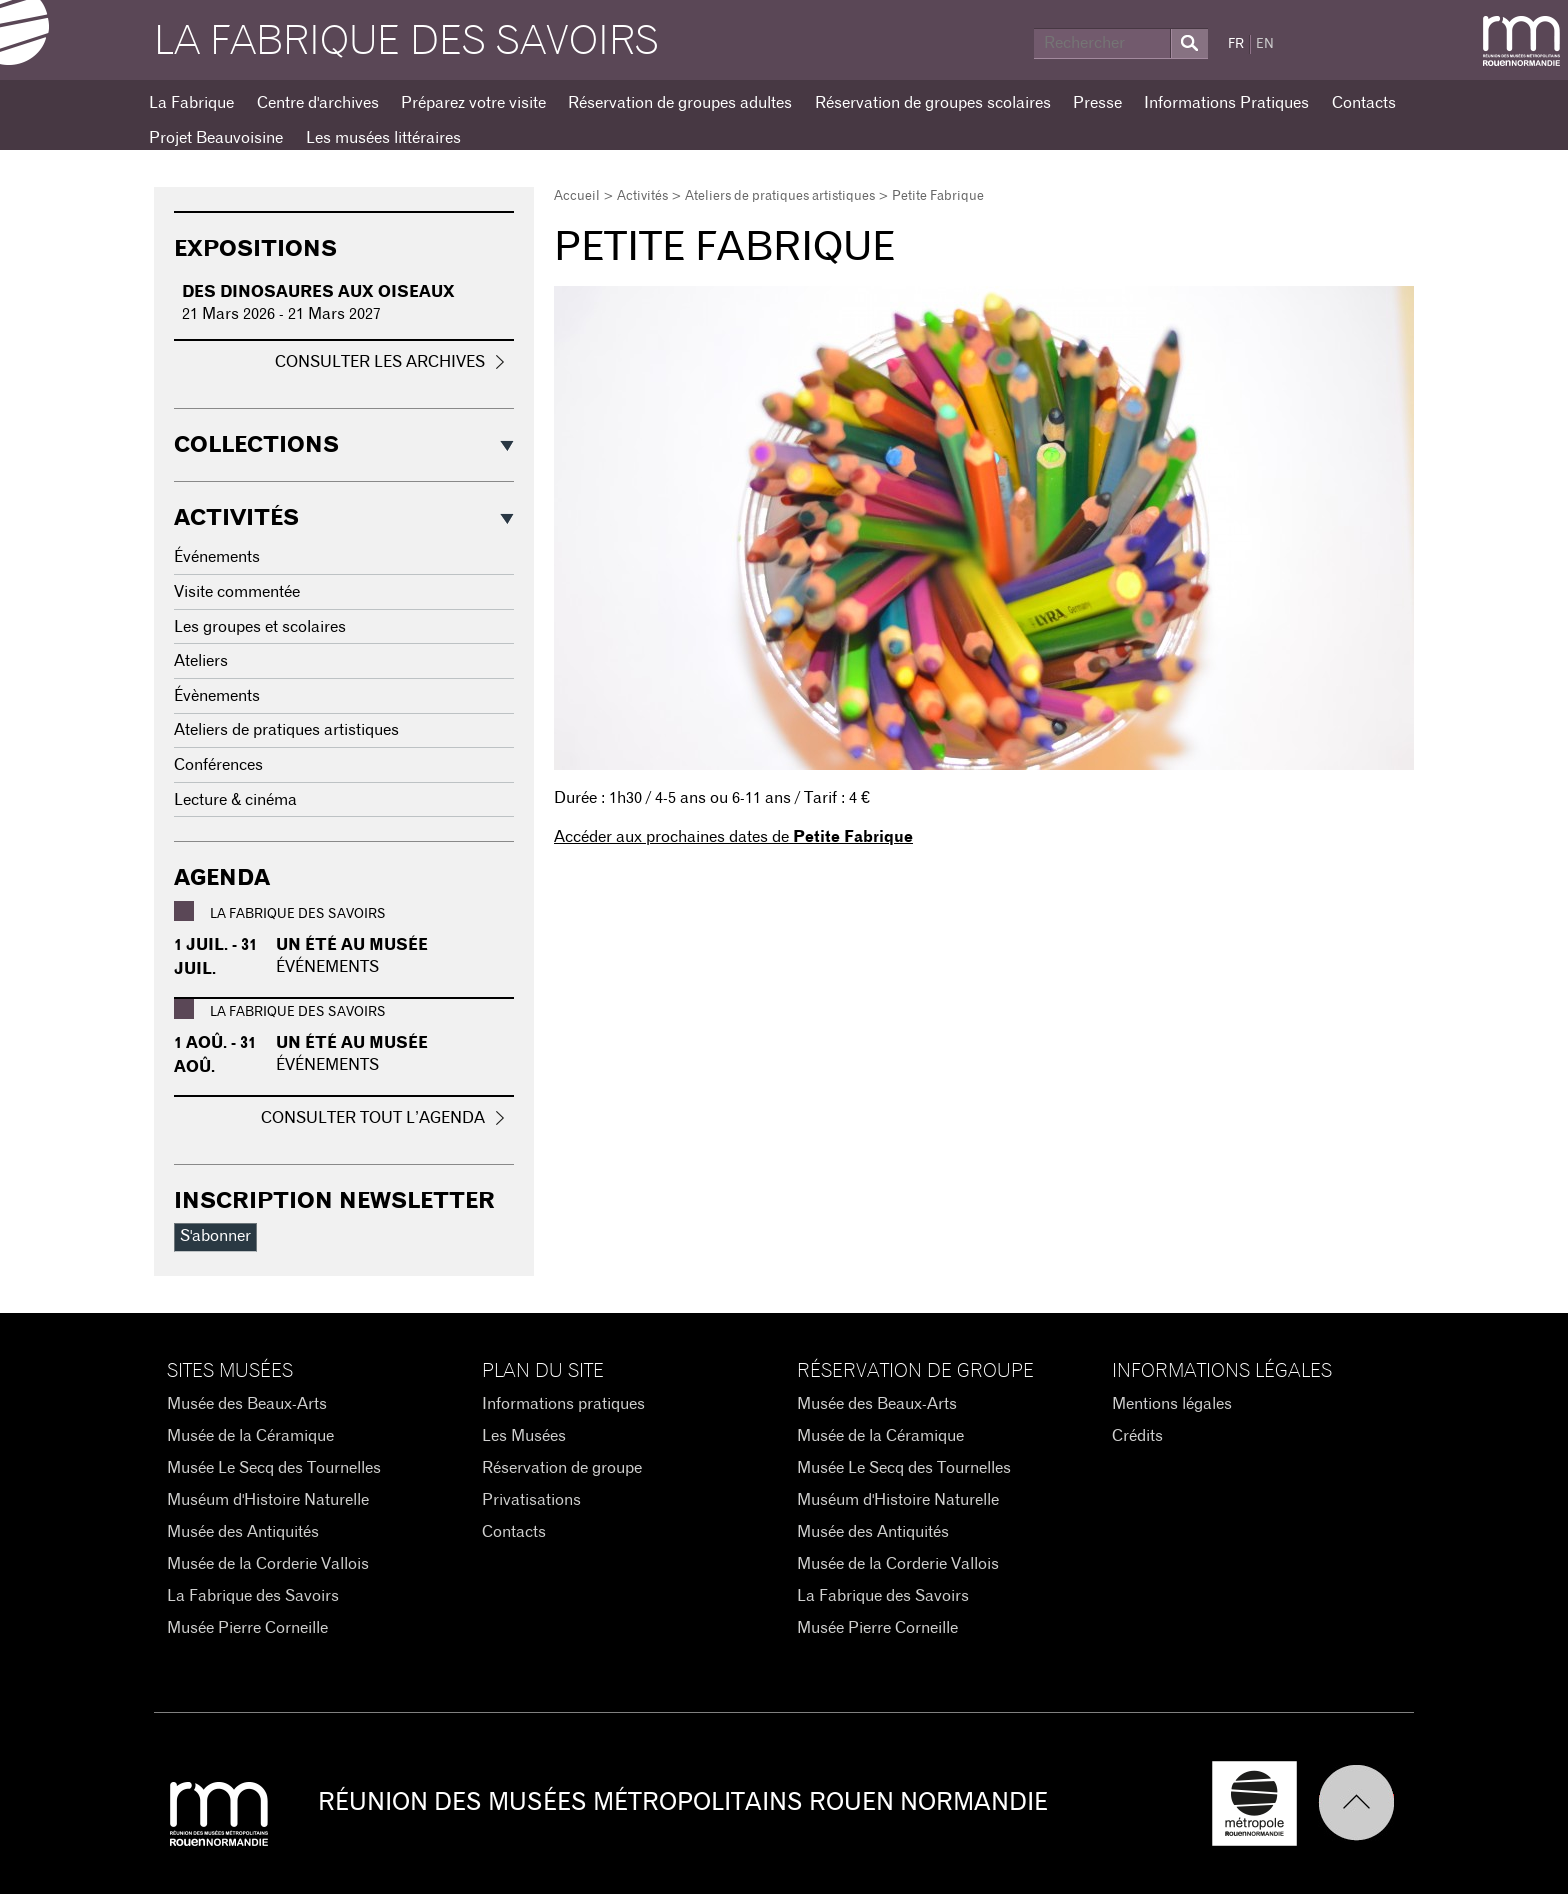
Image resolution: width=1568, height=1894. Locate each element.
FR (1236, 44)
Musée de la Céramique (250, 1436)
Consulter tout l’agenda (373, 1118)
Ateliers (201, 661)
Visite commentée (237, 592)
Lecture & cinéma (235, 800)
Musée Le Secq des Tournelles (274, 1468)
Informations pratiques (563, 1404)
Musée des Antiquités (243, 1532)
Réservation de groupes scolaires (933, 103)
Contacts (1364, 103)
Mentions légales (1172, 1404)
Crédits (1137, 1436)
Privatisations (531, 1500)
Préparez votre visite (473, 103)
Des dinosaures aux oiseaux (318, 292)
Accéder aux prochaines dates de (733, 837)
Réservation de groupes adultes (680, 103)
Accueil (577, 196)
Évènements (217, 696)
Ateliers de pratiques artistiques (780, 196)
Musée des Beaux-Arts (247, 1404)
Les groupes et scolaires (260, 627)
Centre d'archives (318, 103)
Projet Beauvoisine (216, 138)
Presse (1097, 103)
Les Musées (524, 1436)
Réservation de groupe (562, 1468)
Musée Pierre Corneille (247, 1628)
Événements (217, 557)
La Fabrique (191, 103)
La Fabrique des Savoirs (253, 1596)
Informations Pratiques (1226, 103)
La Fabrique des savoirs (406, 42)
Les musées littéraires (383, 138)
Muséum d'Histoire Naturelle (268, 1500)
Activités (642, 196)
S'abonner (215, 1236)
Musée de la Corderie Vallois (268, 1564)
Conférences (218, 765)
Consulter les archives (380, 362)
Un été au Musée (352, 945)
